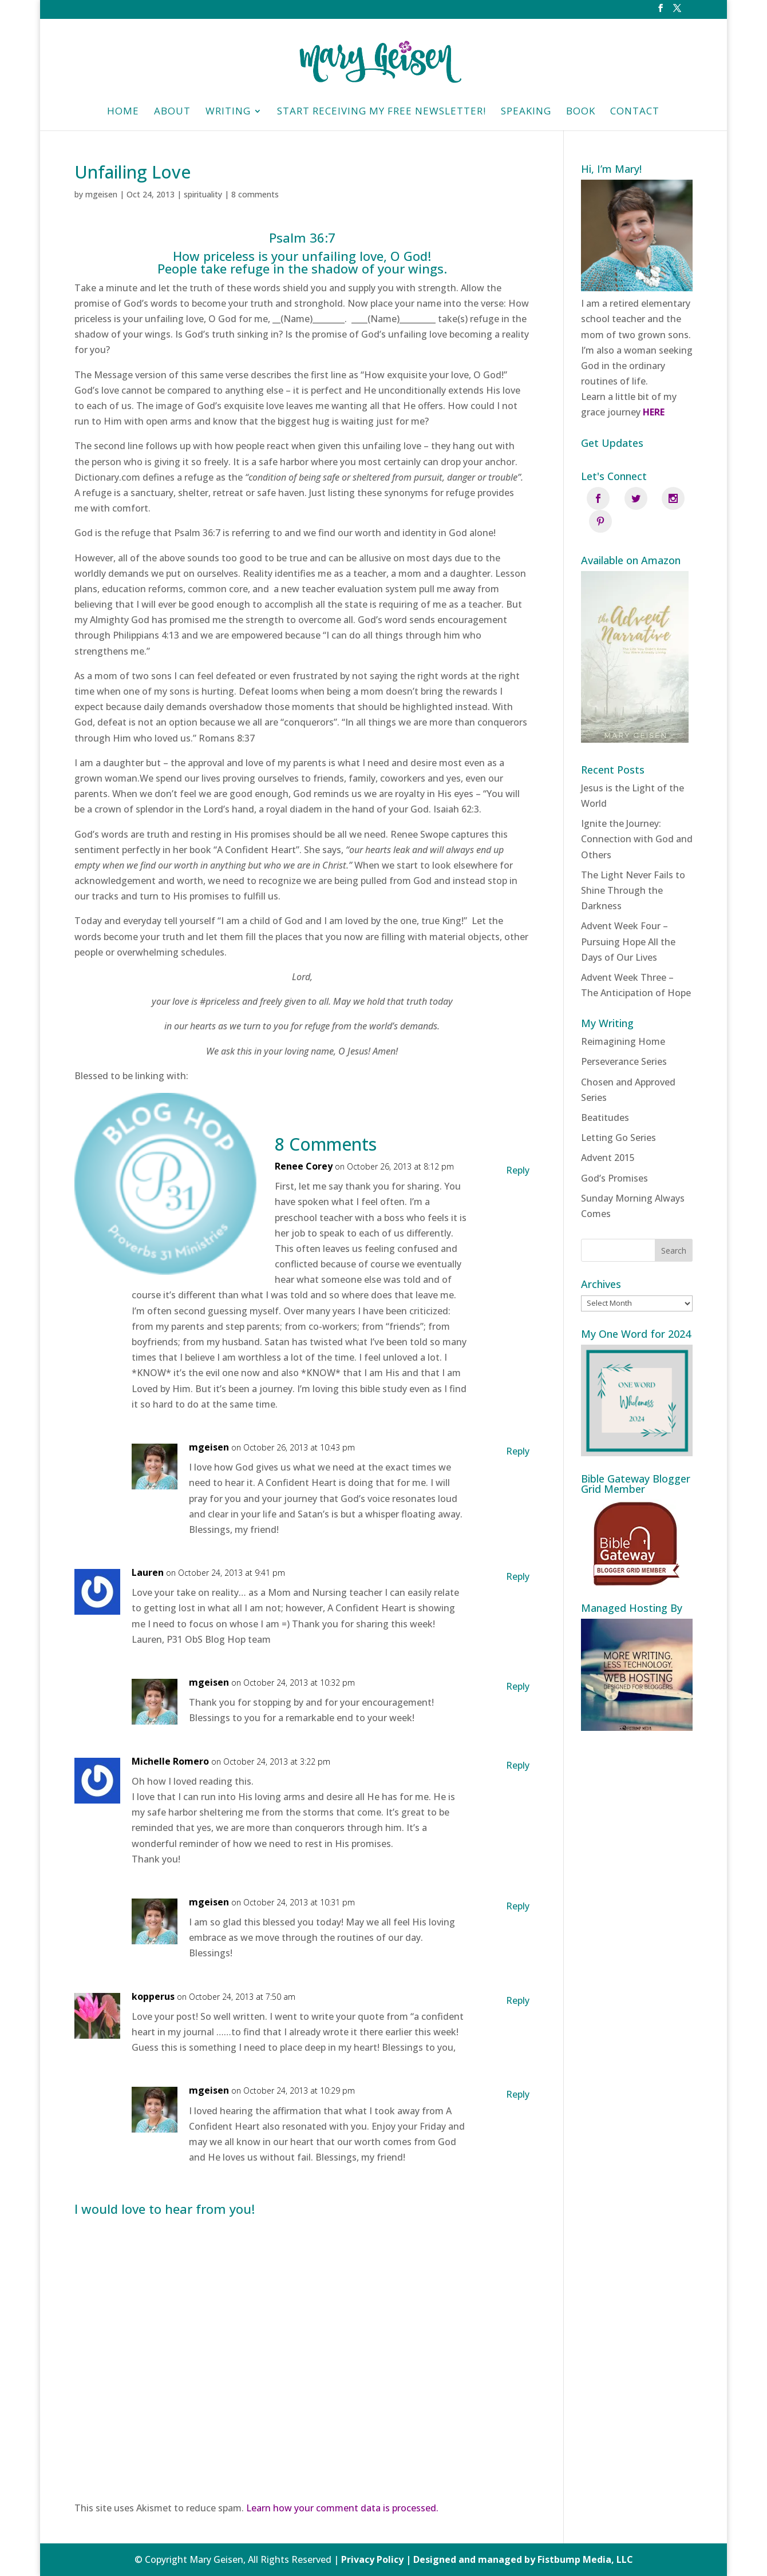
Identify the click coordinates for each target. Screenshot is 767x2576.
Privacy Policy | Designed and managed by (439, 2559)
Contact (634, 112)
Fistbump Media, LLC (585, 2559)
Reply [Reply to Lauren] (517, 1576)
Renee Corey (304, 1166)
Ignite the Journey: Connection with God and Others (637, 815)
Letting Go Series (618, 1114)
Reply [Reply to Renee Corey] (517, 1170)
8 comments (255, 194)
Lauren (148, 1572)
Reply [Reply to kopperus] (517, 2000)
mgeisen (101, 194)
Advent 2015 (608, 1134)
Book (580, 112)
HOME (123, 112)
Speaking (526, 112)
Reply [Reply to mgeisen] (517, 1451)
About (172, 112)
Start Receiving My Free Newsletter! (381, 112)
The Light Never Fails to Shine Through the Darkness (633, 867)
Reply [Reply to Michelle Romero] (517, 1765)
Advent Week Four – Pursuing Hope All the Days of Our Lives (628, 918)
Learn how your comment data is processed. (342, 2508)
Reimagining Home (623, 1018)
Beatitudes (605, 1094)
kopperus (153, 1996)
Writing (228, 112)
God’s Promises (614, 1154)
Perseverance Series (624, 1038)
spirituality (203, 194)
